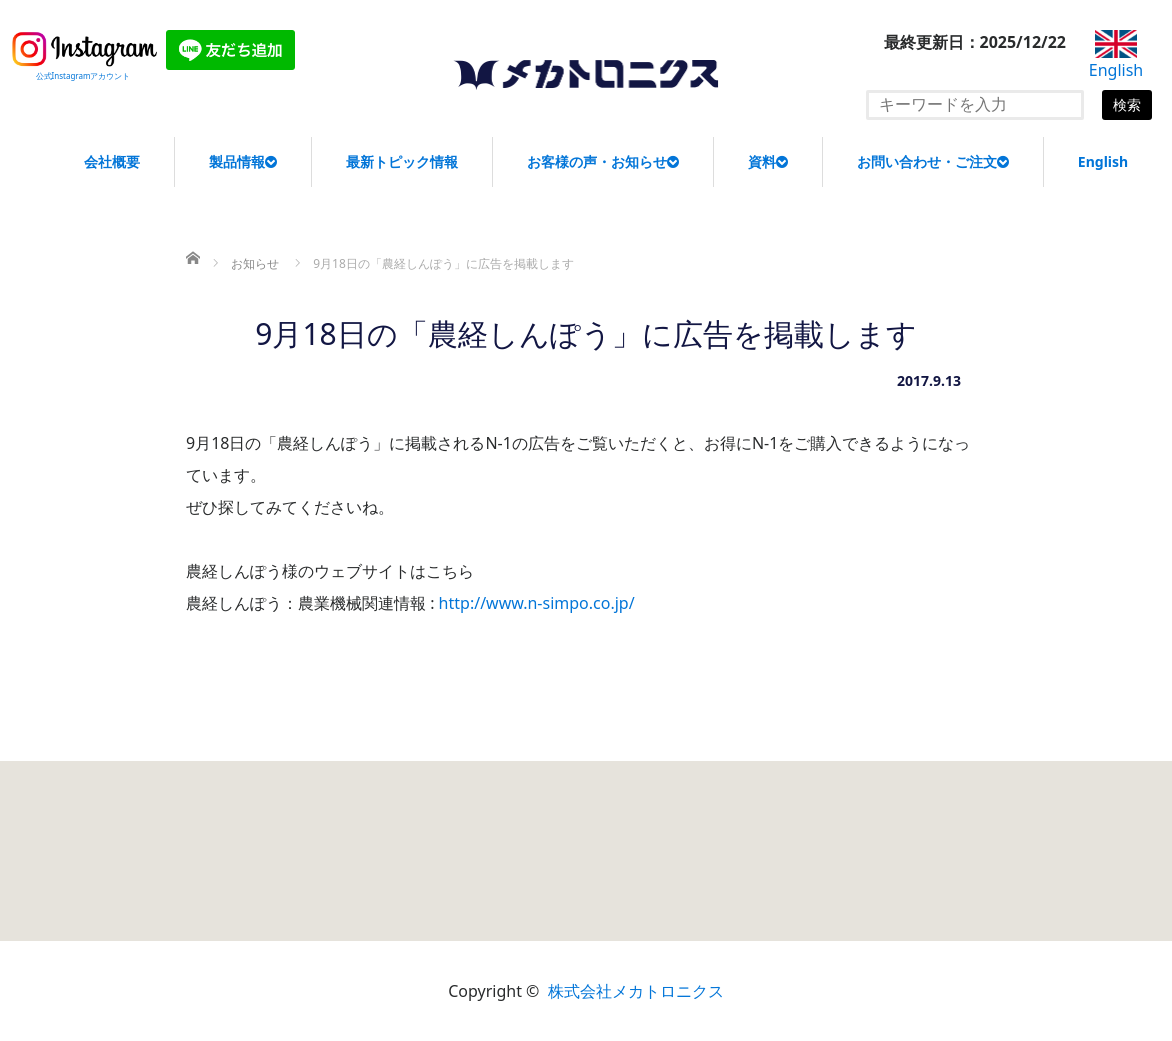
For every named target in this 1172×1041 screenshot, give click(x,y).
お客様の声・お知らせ (603, 161)
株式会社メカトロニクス (636, 991)
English (1103, 161)
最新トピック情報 (402, 161)
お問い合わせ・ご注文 (933, 161)
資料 (768, 161)
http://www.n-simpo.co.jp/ (537, 603)
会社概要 (112, 161)
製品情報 (243, 161)
